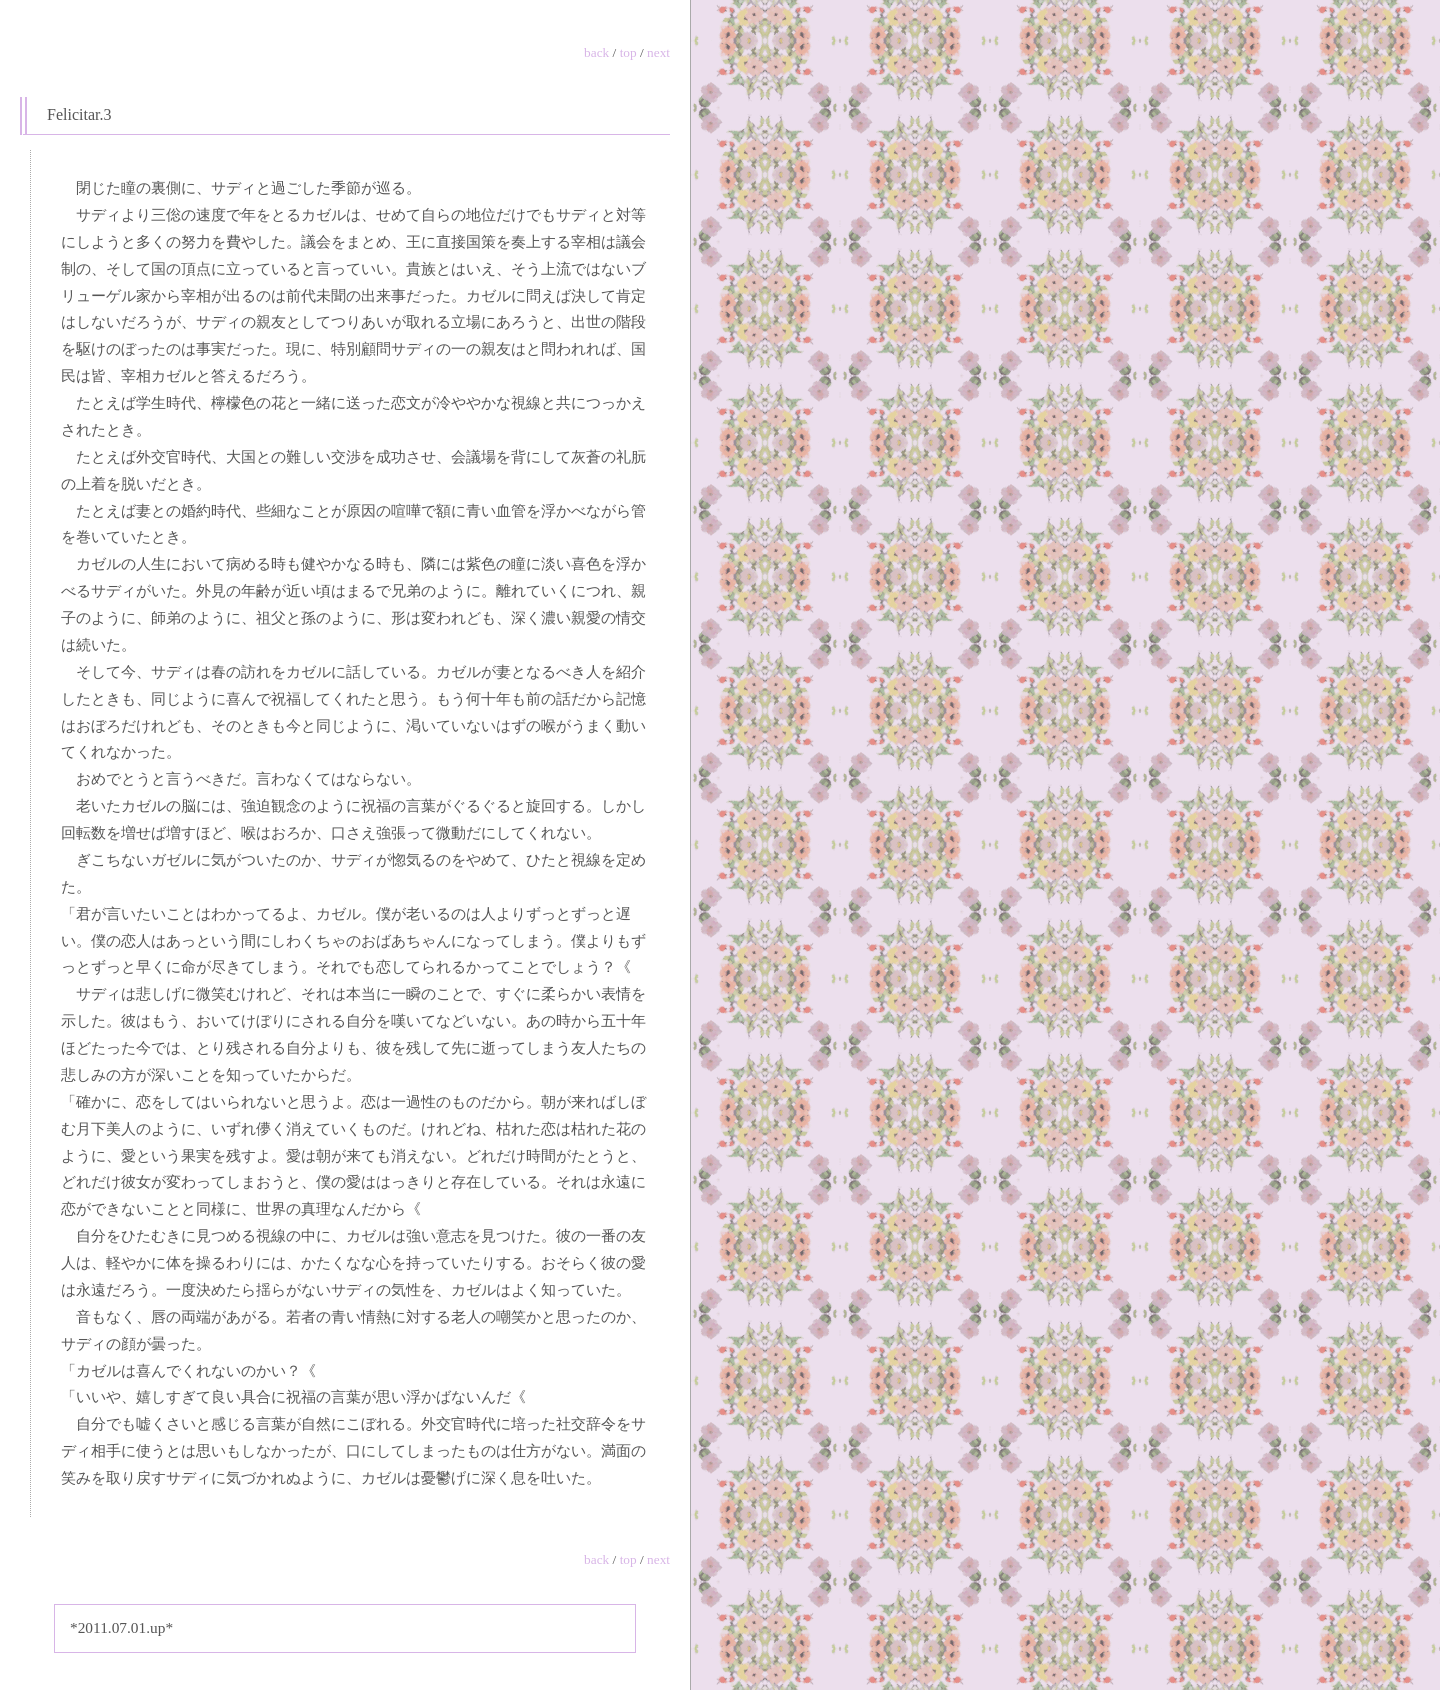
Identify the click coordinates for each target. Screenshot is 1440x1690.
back (596, 52)
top (628, 52)
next (658, 52)
